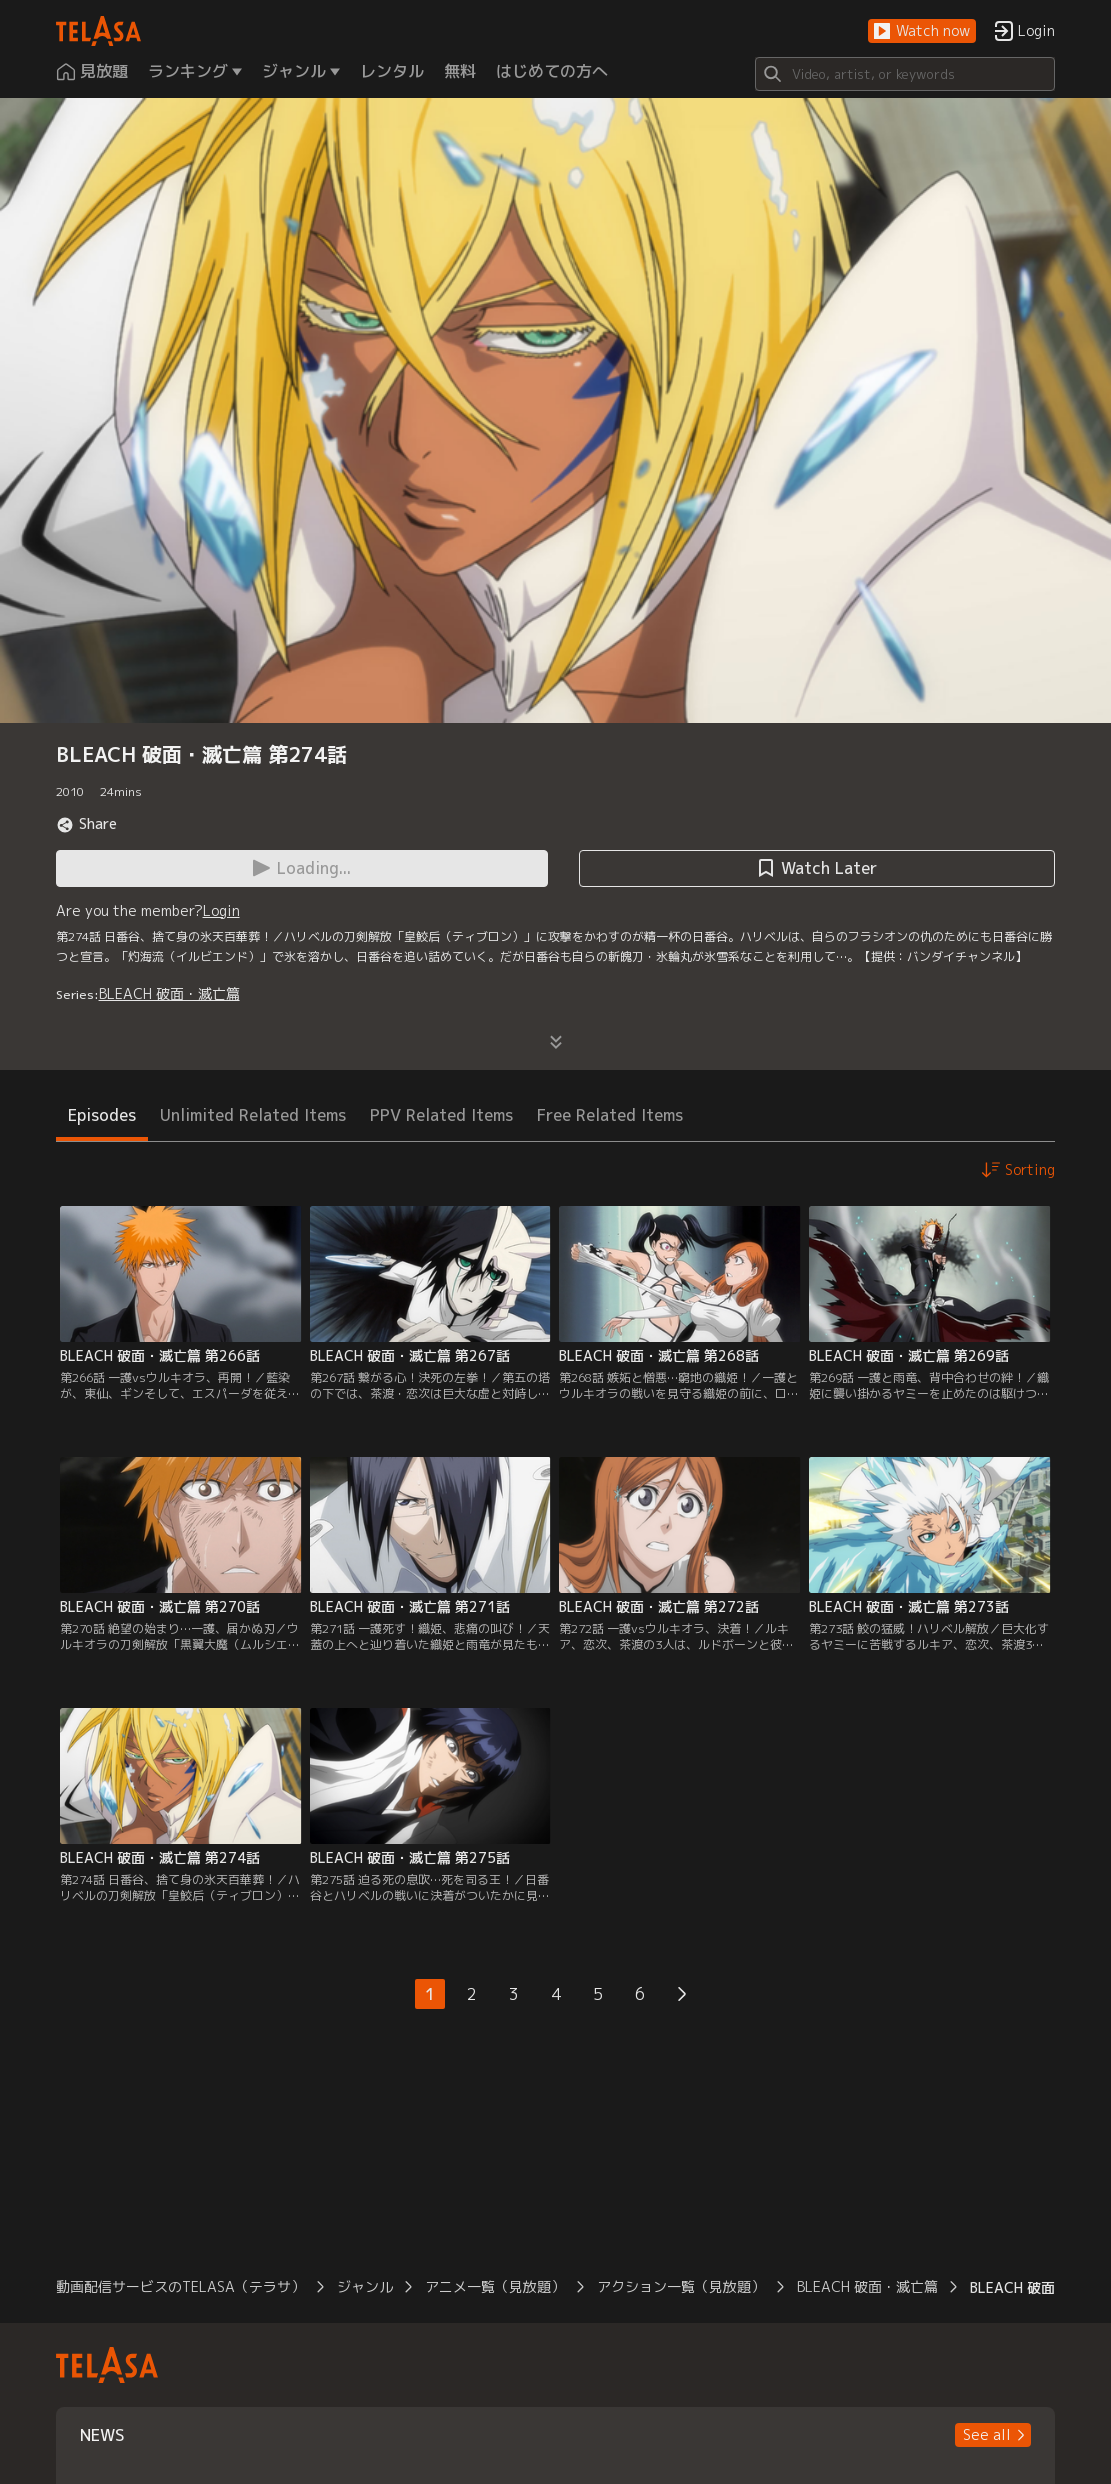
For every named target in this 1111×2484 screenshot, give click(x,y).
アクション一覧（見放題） (681, 2286)
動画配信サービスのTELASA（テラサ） (180, 2286)
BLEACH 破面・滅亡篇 (169, 993)
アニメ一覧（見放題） (495, 2286)
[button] (922, 31)
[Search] (905, 74)
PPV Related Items (441, 1115)
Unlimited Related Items (253, 1115)
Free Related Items (610, 1115)
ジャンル (365, 2286)
